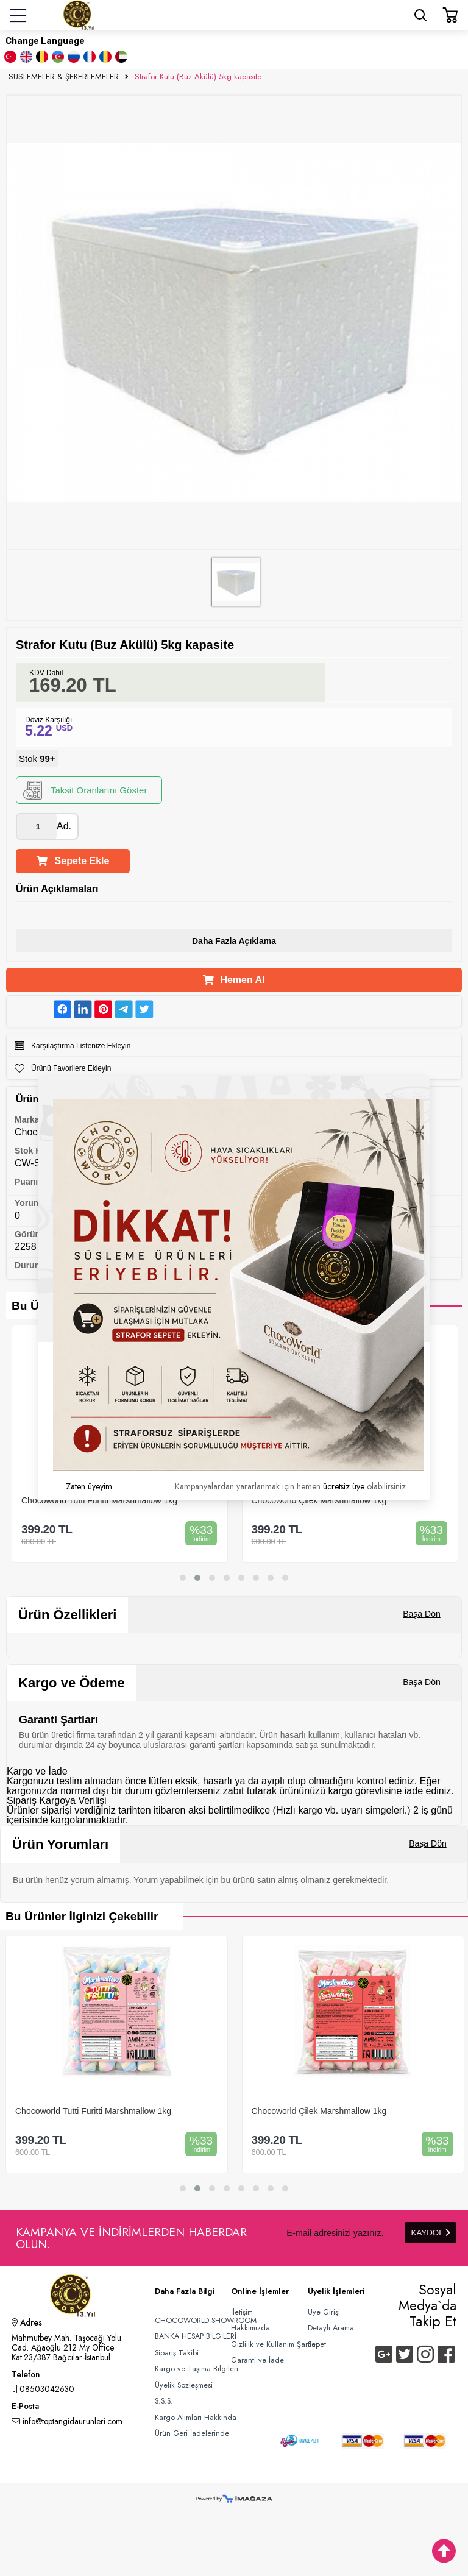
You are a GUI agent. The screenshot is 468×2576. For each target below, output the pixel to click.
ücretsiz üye (343, 1486)
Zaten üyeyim (89, 1486)
